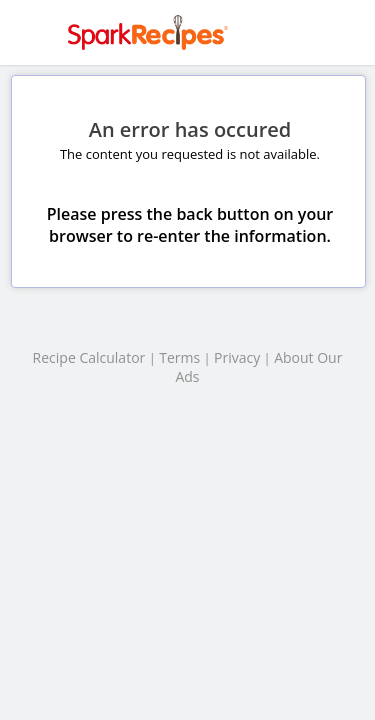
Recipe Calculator (89, 357)
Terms (179, 357)
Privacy (237, 357)
